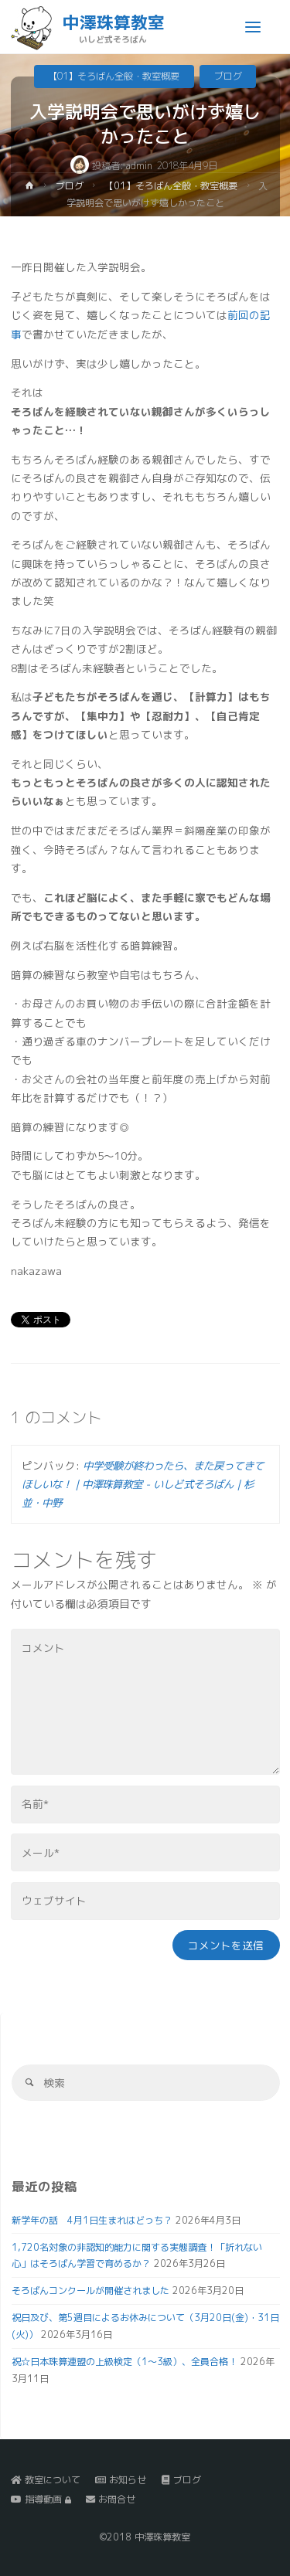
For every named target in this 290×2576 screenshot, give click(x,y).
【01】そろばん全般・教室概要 (113, 76)
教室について (45, 2479)
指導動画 (41, 2499)
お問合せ (110, 2499)
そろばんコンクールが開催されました (90, 2290)
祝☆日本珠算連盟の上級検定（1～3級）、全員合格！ (124, 2361)
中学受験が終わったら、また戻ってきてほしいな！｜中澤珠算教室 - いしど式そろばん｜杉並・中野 (143, 1484)
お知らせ (120, 2479)
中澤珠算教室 (114, 22)
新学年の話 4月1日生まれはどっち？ (92, 2220)
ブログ (228, 76)
